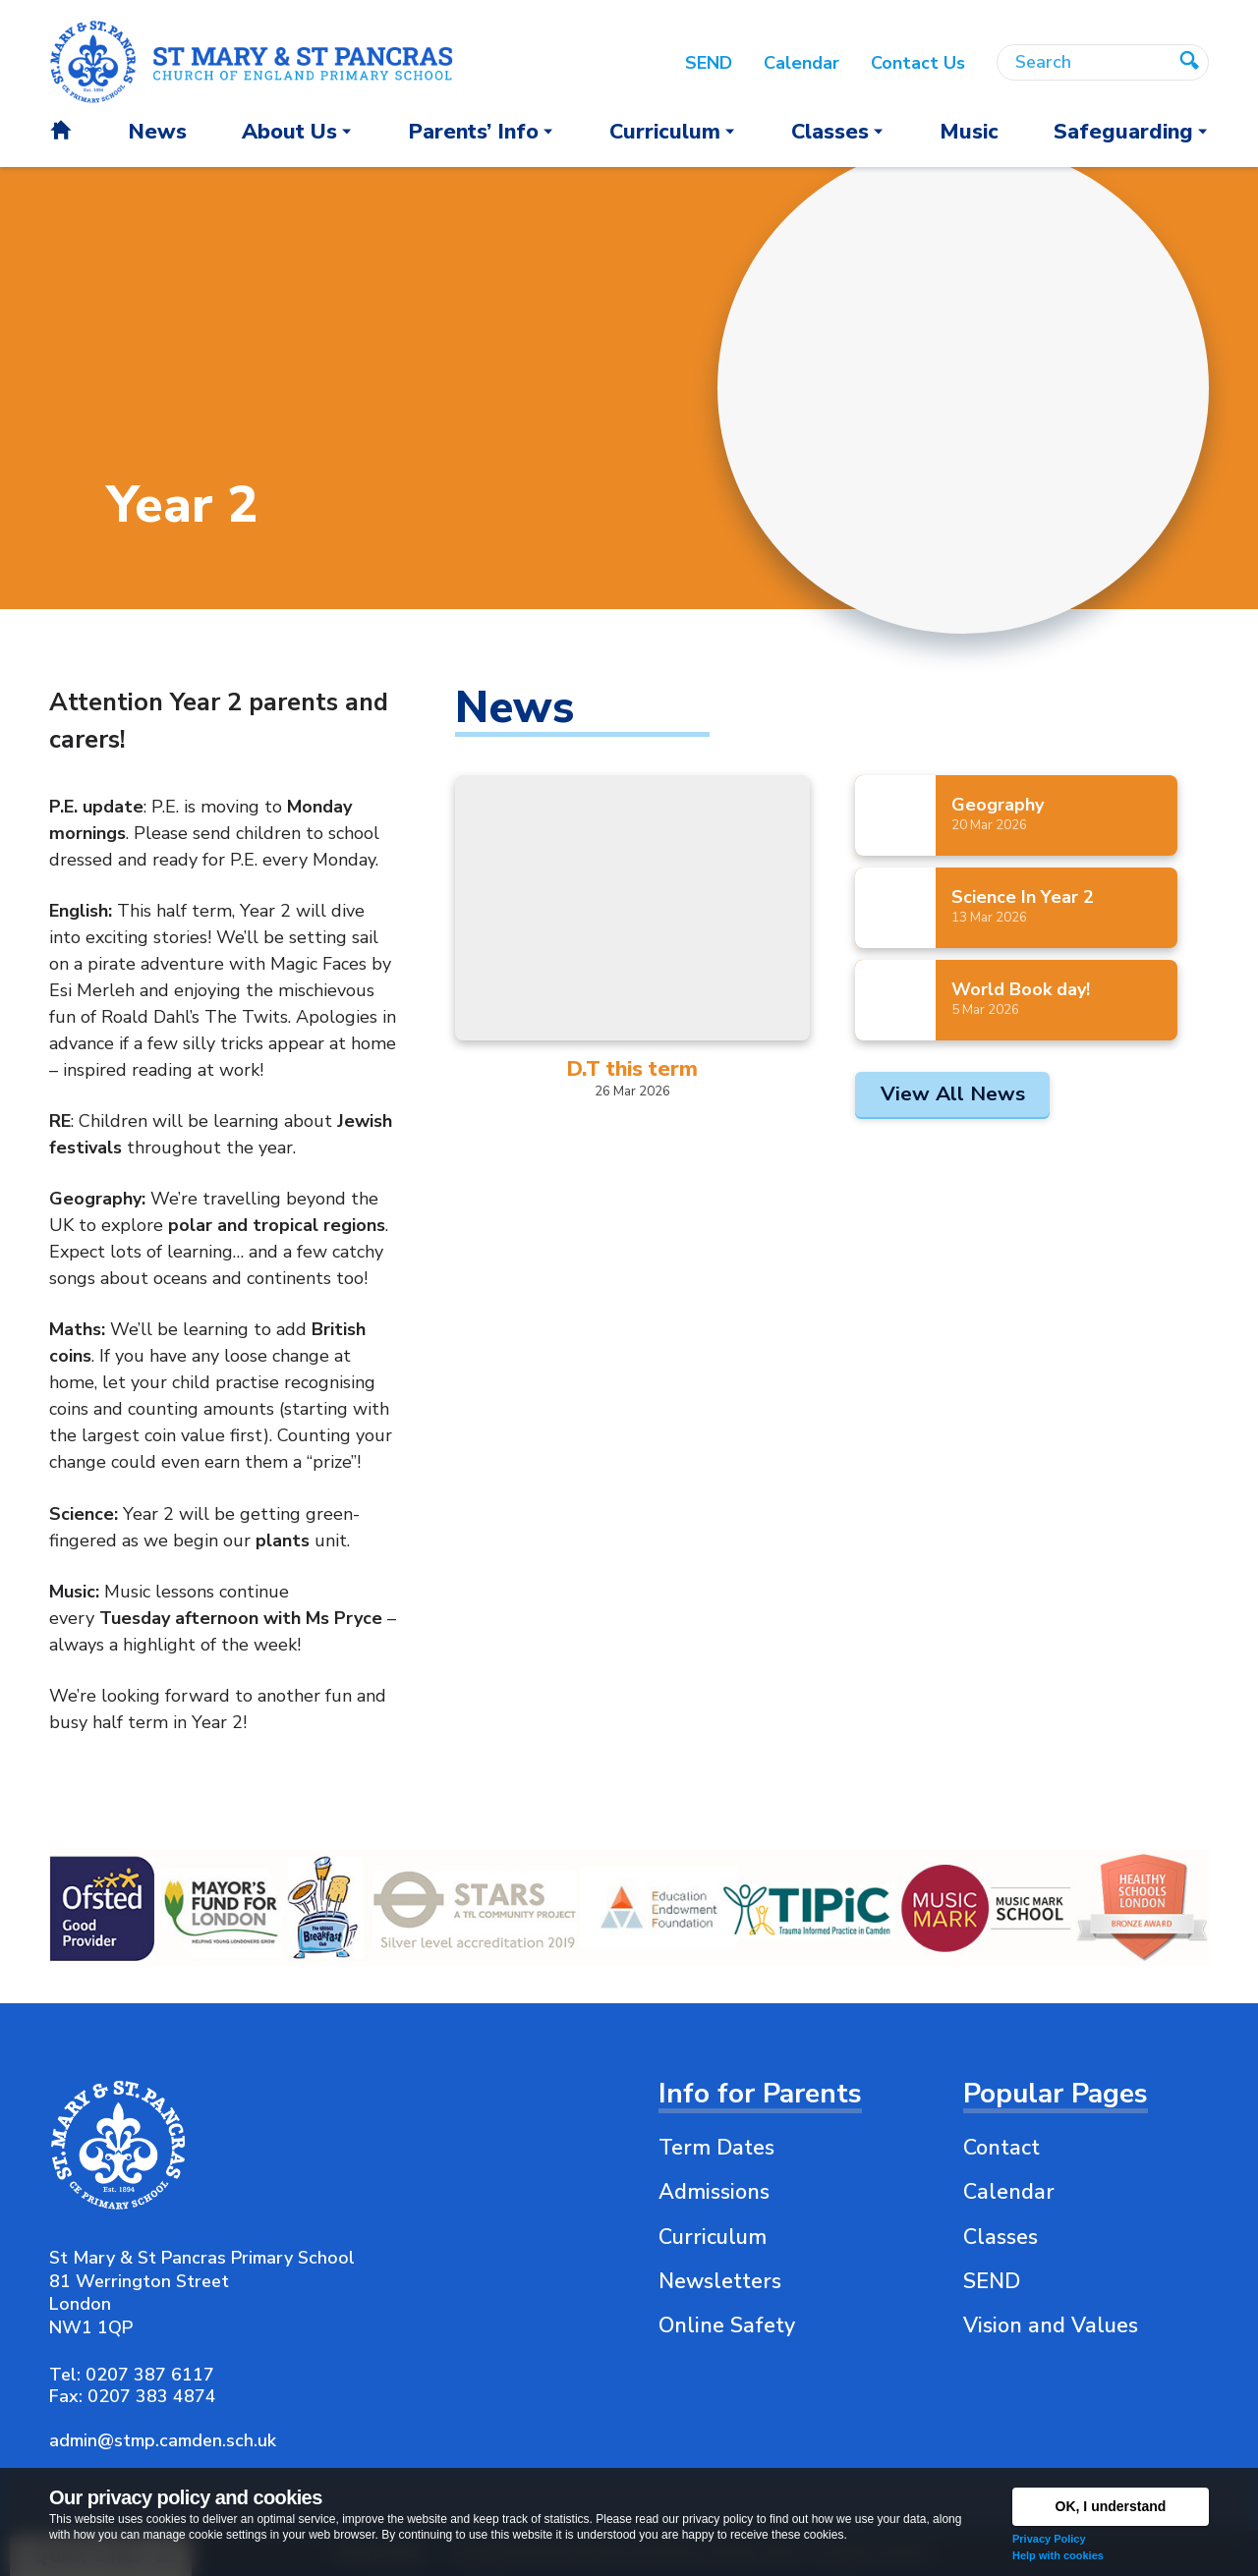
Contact (1001, 2147)
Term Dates (716, 2147)
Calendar (1009, 2192)
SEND (991, 2281)
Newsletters (719, 2281)
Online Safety (726, 2325)
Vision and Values (1050, 2325)
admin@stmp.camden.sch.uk (162, 2440)
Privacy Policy (1049, 2539)
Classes (1000, 2237)
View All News (953, 1093)
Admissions (714, 2192)
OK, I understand (1111, 2506)
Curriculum (712, 2237)
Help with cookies (1058, 2555)
